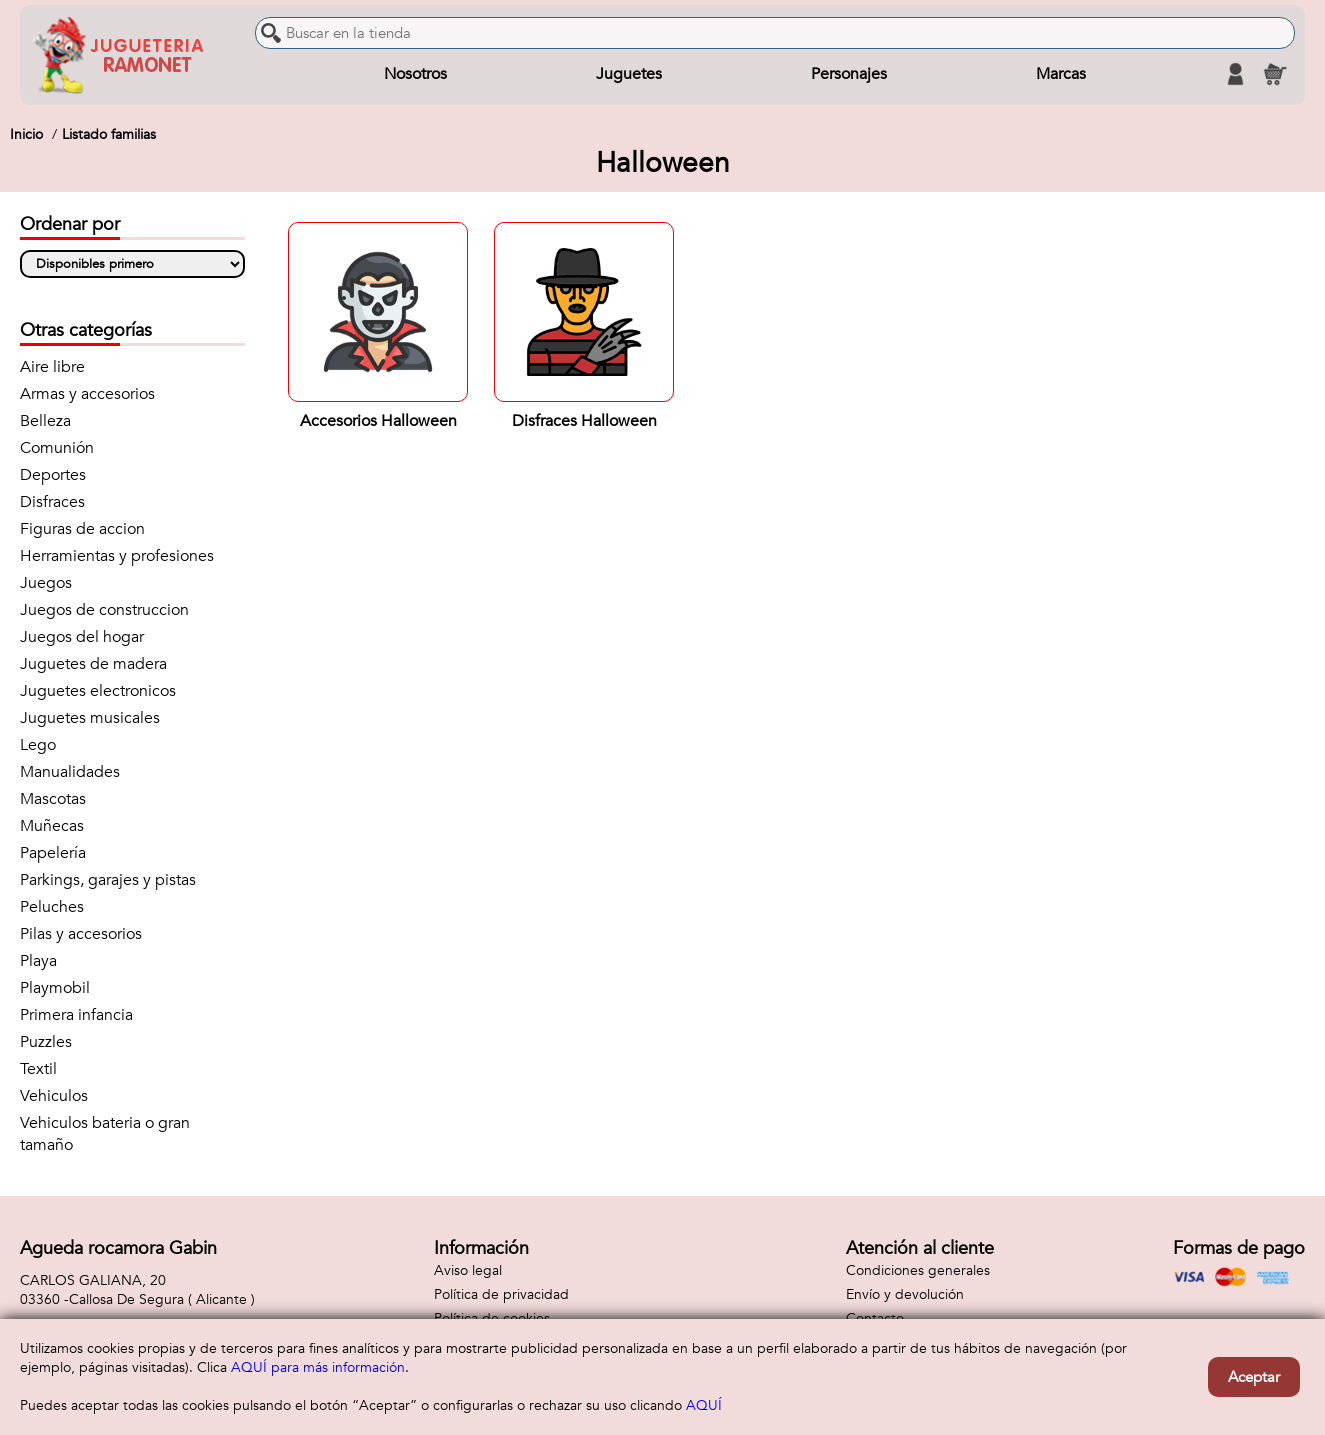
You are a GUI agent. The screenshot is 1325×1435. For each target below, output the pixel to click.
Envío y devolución (905, 1294)
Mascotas (53, 799)
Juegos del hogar (82, 637)
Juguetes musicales (90, 718)
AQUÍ (704, 1405)
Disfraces (52, 502)
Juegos (46, 583)
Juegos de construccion (104, 610)
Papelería (53, 853)
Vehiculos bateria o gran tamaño (105, 1134)
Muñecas (52, 826)
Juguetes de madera (93, 664)
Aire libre (52, 367)
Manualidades (70, 772)
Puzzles (46, 1042)
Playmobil (55, 988)
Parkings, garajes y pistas (108, 880)
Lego (38, 745)
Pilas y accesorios (81, 934)
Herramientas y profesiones (117, 556)
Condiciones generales (918, 1270)
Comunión (57, 448)
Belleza (45, 421)
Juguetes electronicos (98, 691)
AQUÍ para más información (318, 1367)
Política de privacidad (501, 1294)
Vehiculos (54, 1096)
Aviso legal (468, 1270)
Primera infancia (76, 1015)
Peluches (52, 907)
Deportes (53, 475)
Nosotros (415, 74)
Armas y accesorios (87, 394)
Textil (38, 1069)
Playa (38, 961)
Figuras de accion (82, 529)
